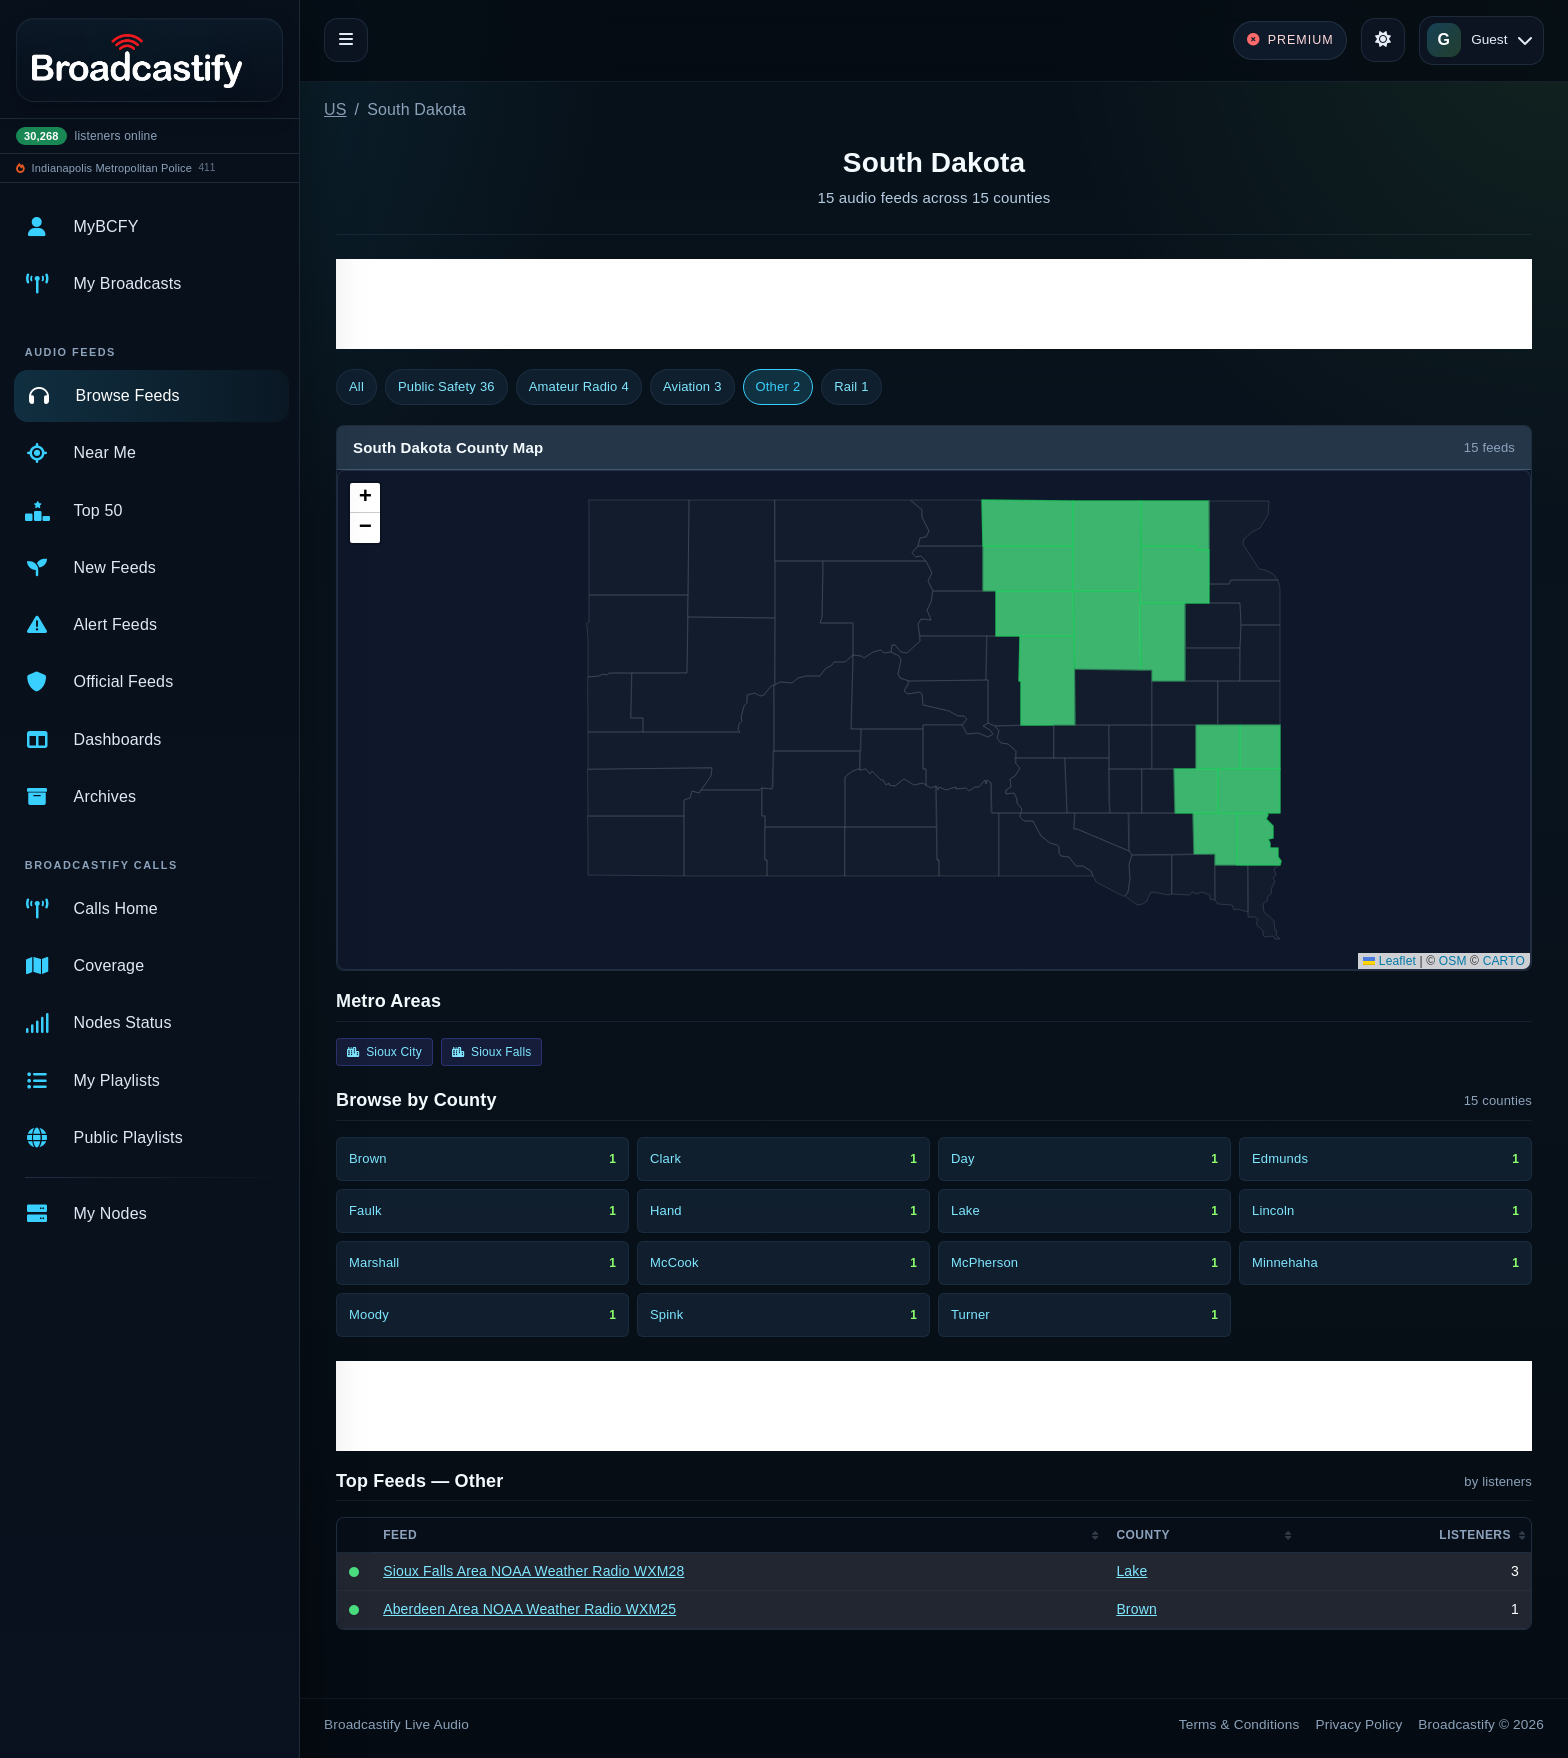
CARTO (1504, 961)
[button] (365, 498)
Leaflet (1389, 961)
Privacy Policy (1359, 1724)
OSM (1453, 961)
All (356, 386)
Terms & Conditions (1239, 1724)
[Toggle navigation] (346, 40)
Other (778, 387)
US (335, 109)
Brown (1136, 1609)
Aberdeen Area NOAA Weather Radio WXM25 (529, 1609)
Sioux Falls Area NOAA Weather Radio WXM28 (533, 1571)
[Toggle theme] (1383, 40)
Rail (851, 387)
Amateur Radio (579, 387)
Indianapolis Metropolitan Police (112, 168)
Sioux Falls (492, 1052)
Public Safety (446, 387)
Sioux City (384, 1052)
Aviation (692, 387)
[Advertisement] (934, 304)
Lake (1131, 1571)
